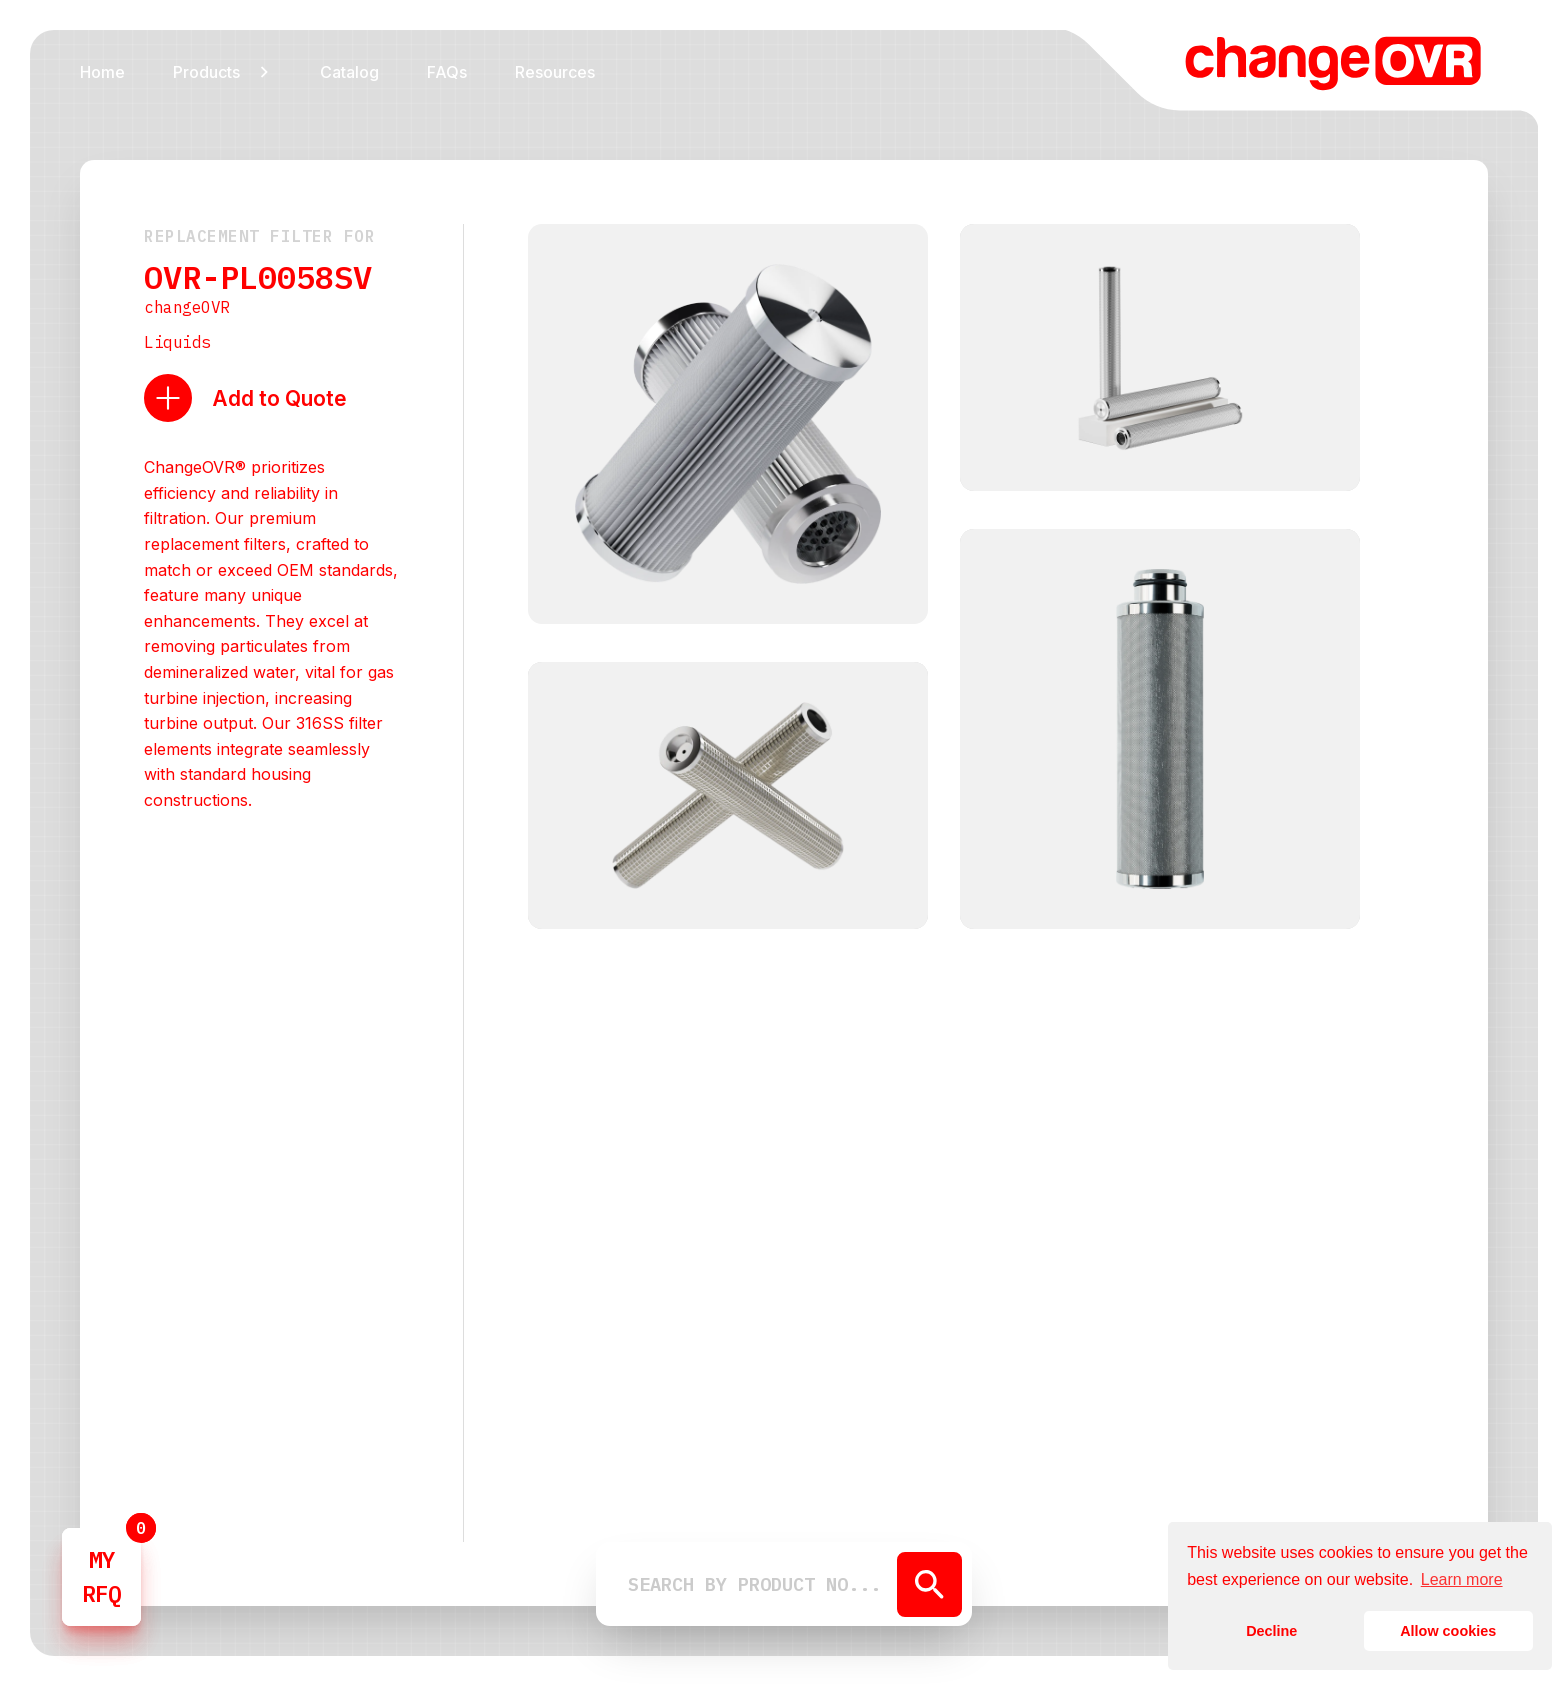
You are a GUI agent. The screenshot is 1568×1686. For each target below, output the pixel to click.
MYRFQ (101, 1576)
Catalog (349, 72)
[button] (222, 71)
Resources (555, 72)
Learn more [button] (1462, 1579)
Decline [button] (1271, 1631)
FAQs (447, 72)
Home (102, 72)
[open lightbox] (728, 427)
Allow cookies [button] (1448, 1631)
